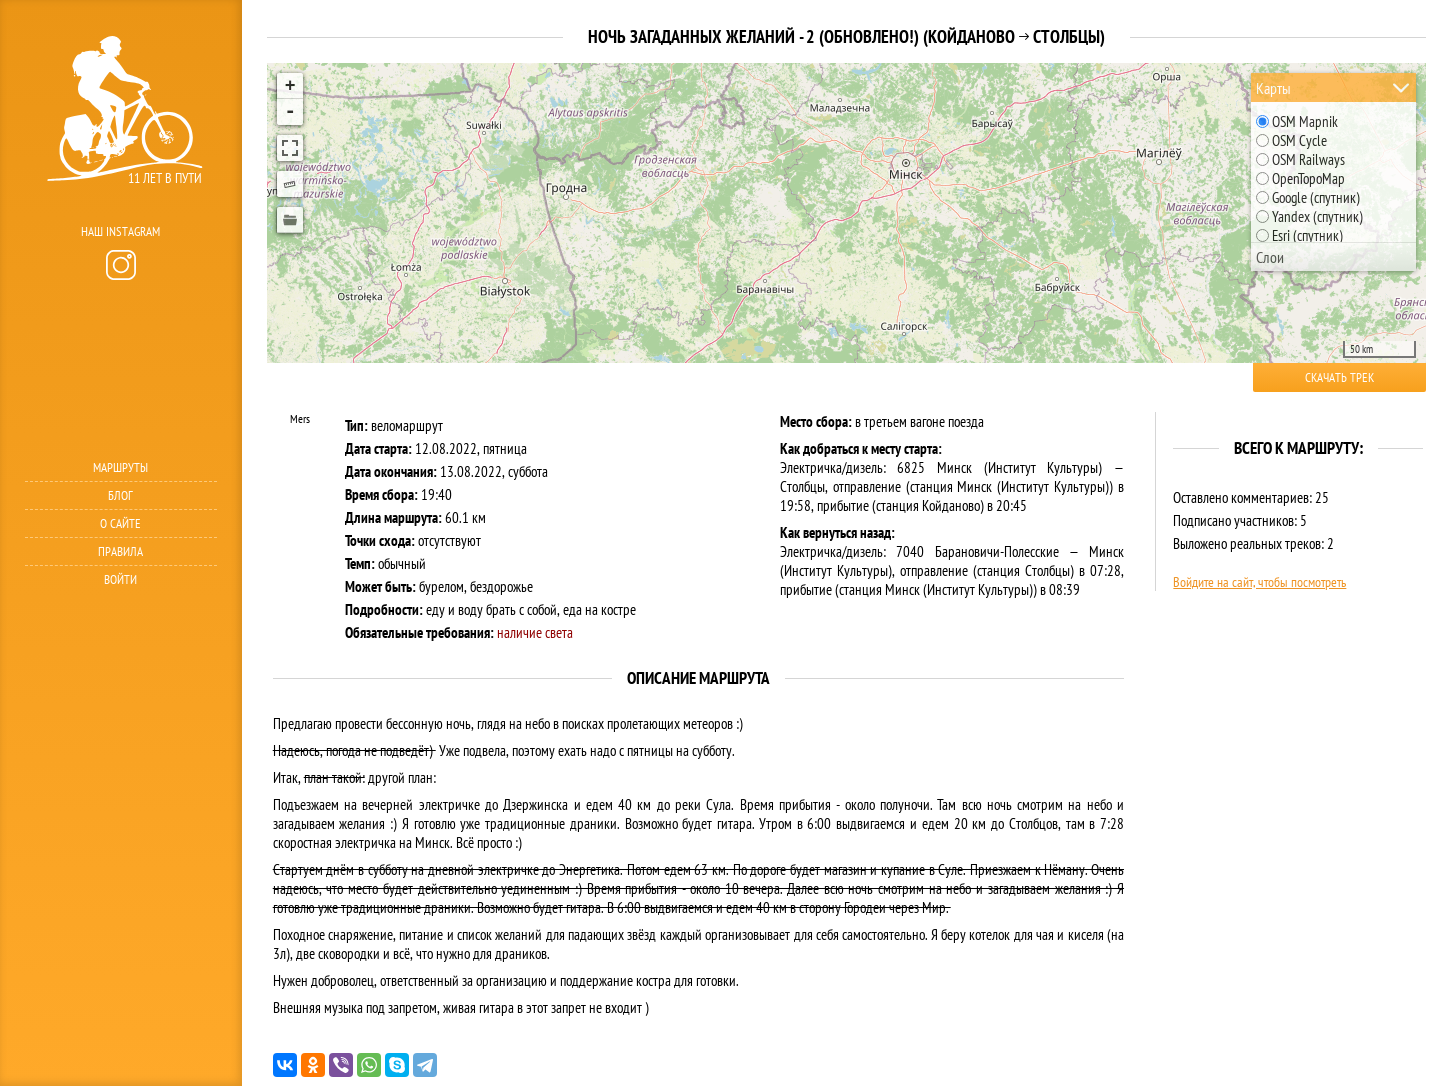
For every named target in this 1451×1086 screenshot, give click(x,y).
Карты (1273, 88)
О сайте (120, 523)
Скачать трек (1339, 377)
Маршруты (120, 467)
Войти (120, 579)
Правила (120, 551)
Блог (120, 495)
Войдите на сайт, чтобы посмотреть (1259, 582)
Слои (1270, 257)
